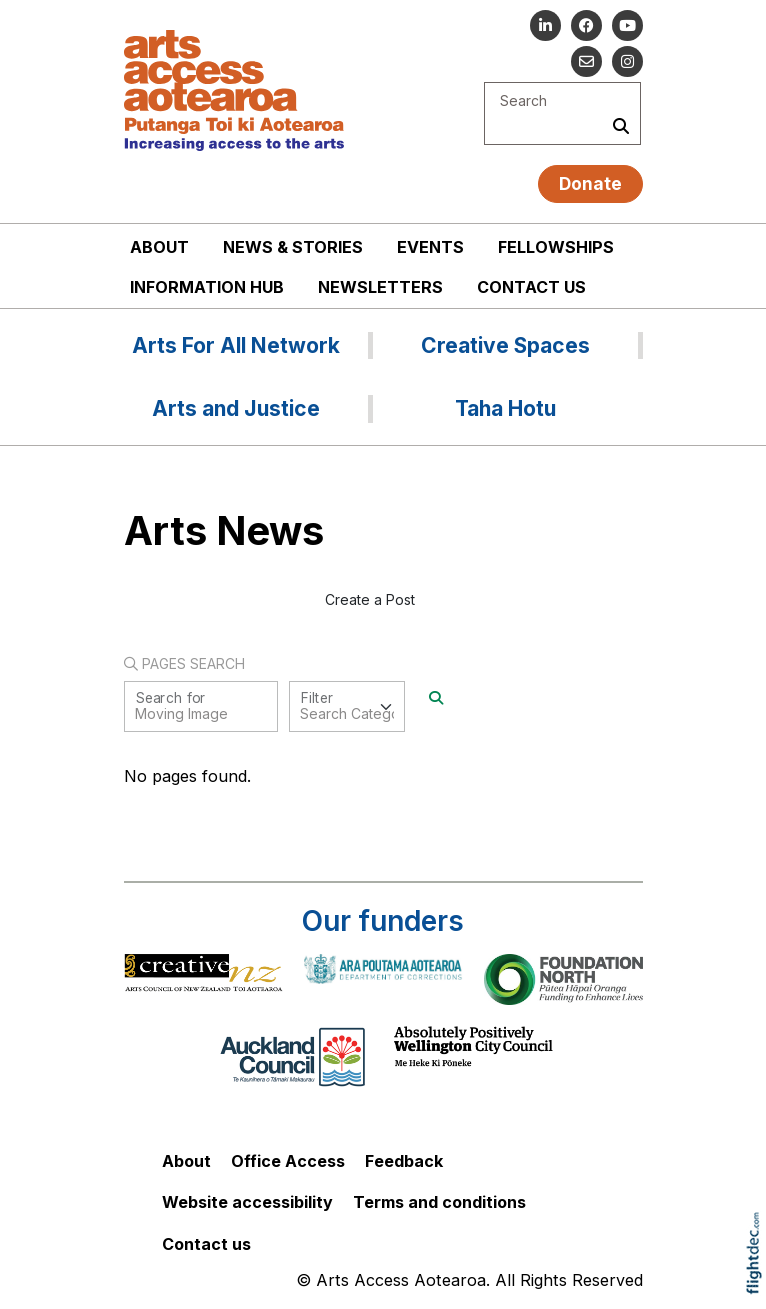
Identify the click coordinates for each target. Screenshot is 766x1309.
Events (430, 247)
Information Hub (207, 287)
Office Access (288, 1161)
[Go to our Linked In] (545, 25)
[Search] (436, 697)
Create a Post (370, 599)
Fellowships (556, 247)
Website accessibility (247, 1202)
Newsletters (380, 287)
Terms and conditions (439, 1202)
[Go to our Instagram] (627, 61)
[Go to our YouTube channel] (627, 25)
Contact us (531, 287)
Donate (590, 183)
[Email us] (586, 61)
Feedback (404, 1161)
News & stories (293, 247)
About (159, 247)
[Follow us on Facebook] (586, 25)
